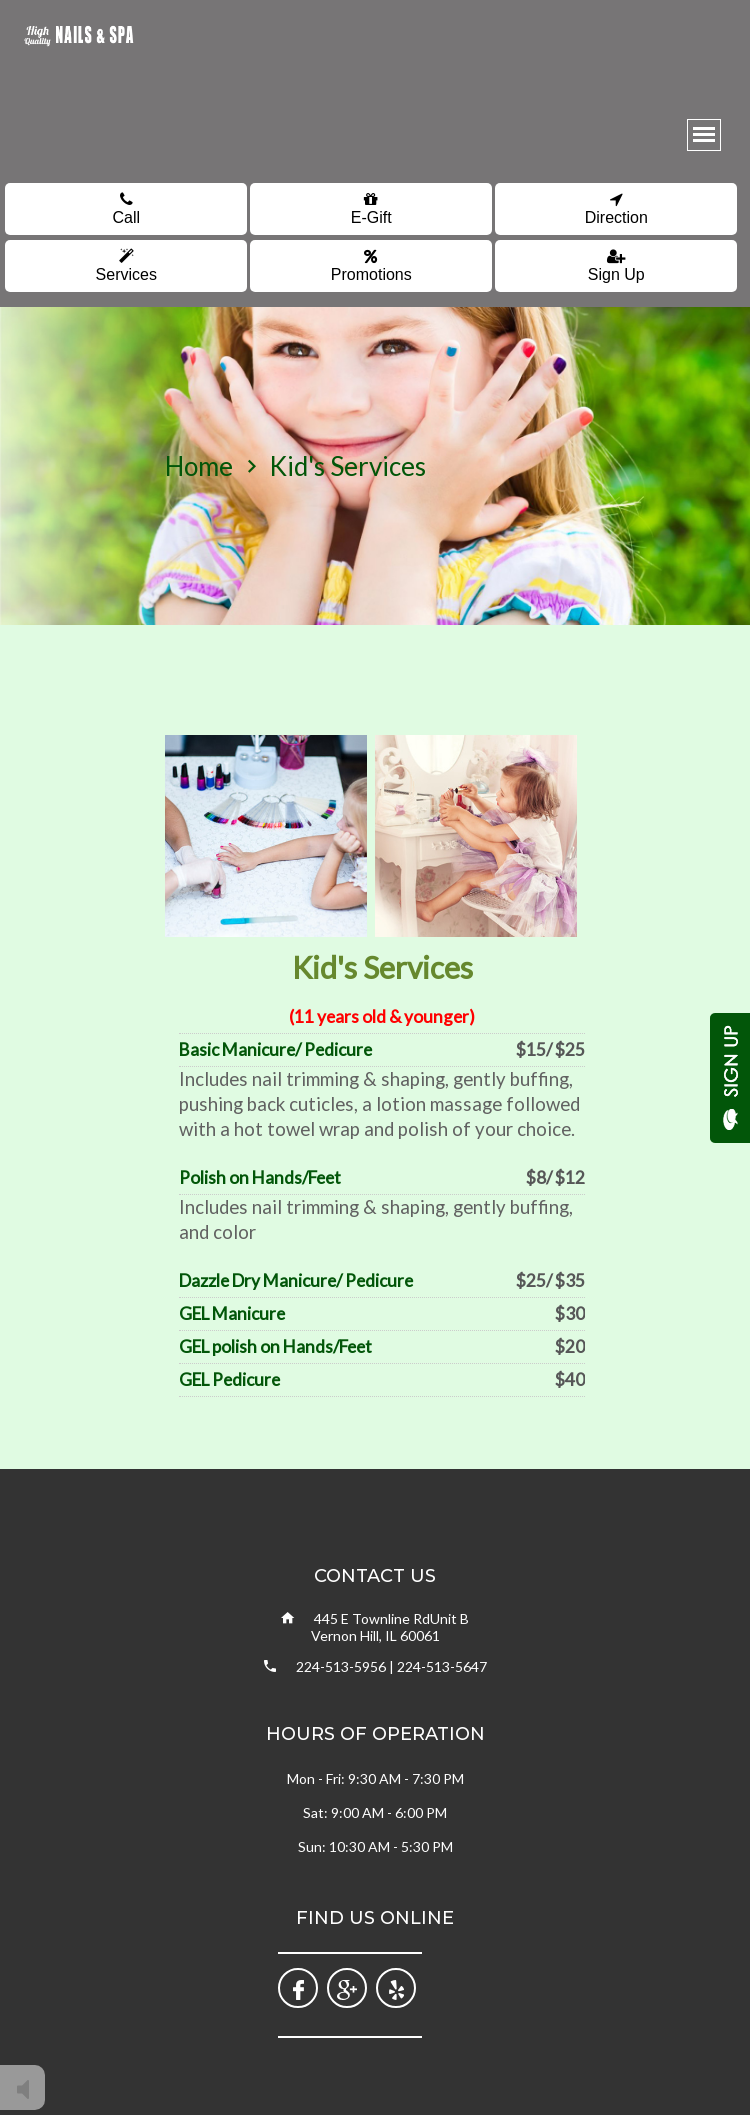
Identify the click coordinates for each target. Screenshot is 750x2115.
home (199, 466)
